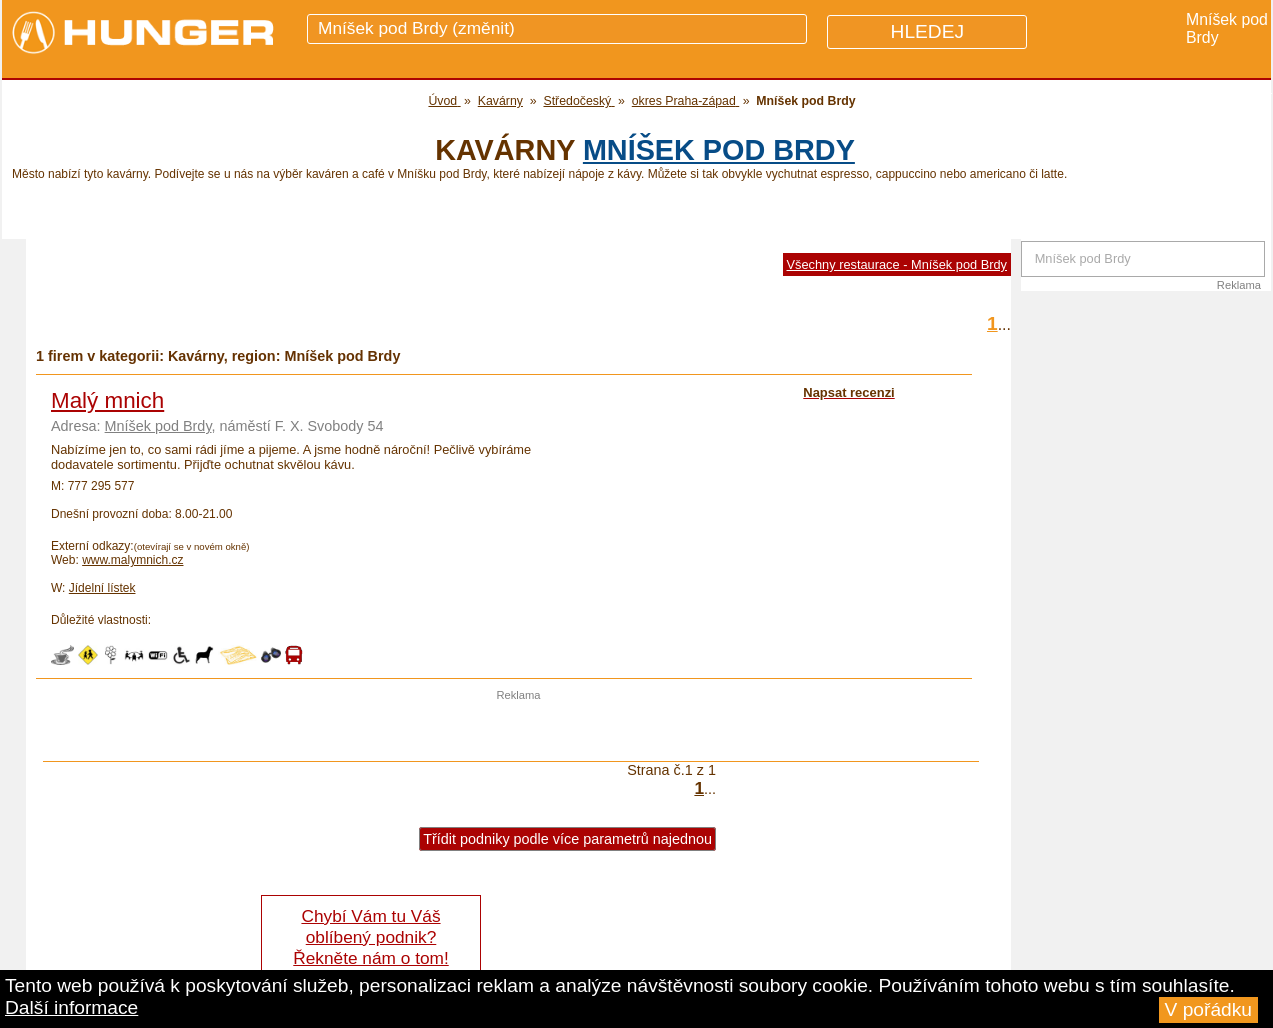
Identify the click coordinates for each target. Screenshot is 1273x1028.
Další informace (71, 1007)
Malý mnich (107, 400)
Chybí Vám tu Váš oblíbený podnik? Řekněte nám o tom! (370, 937)
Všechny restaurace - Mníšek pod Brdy (897, 264)
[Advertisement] (519, 731)
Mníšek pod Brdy (719, 150)
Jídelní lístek (102, 588)
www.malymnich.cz (132, 560)
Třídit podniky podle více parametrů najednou (567, 839)
